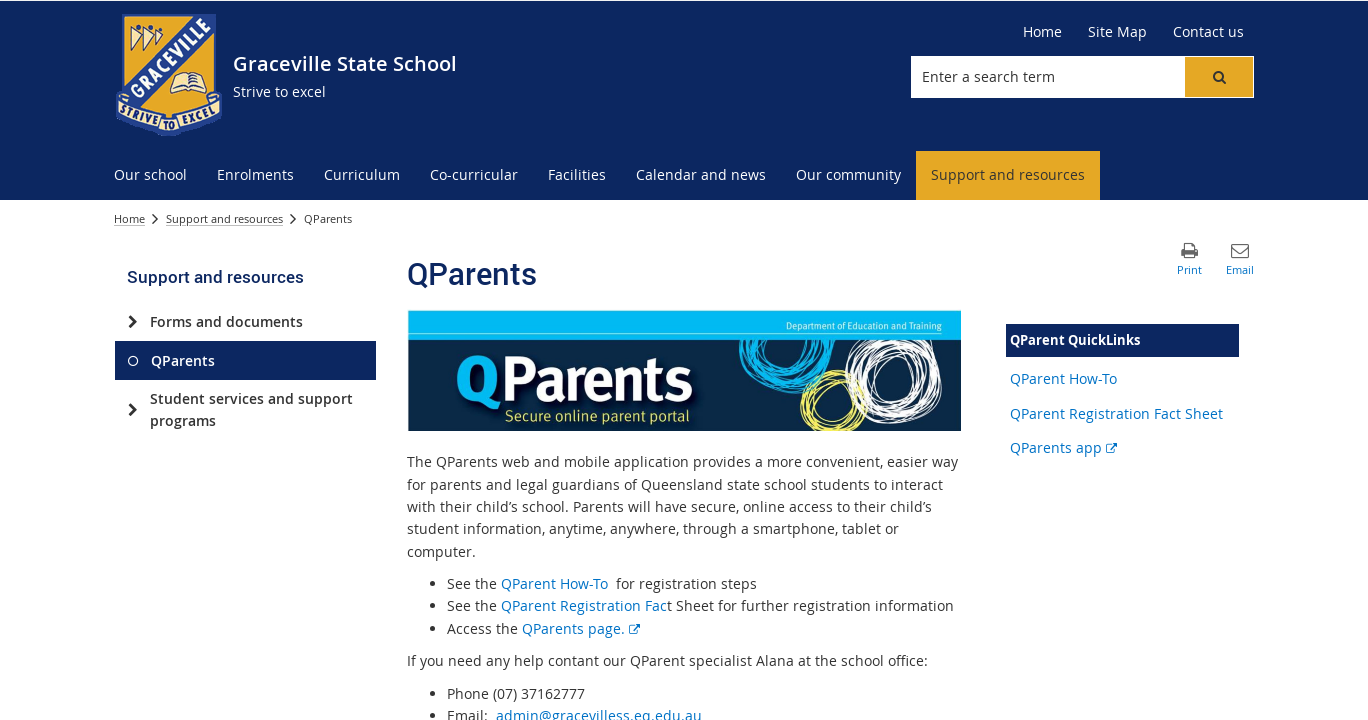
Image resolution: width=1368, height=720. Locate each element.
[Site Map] (1117, 32)
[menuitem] (150, 175)
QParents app (1063, 447)
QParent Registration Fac (584, 605)
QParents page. (581, 628)
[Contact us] (1208, 32)
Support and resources (224, 218)
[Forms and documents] (132, 322)
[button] (1219, 77)
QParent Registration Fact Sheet (1116, 413)
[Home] (1042, 32)
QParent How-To (552, 583)
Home (129, 218)
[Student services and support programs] (132, 410)
